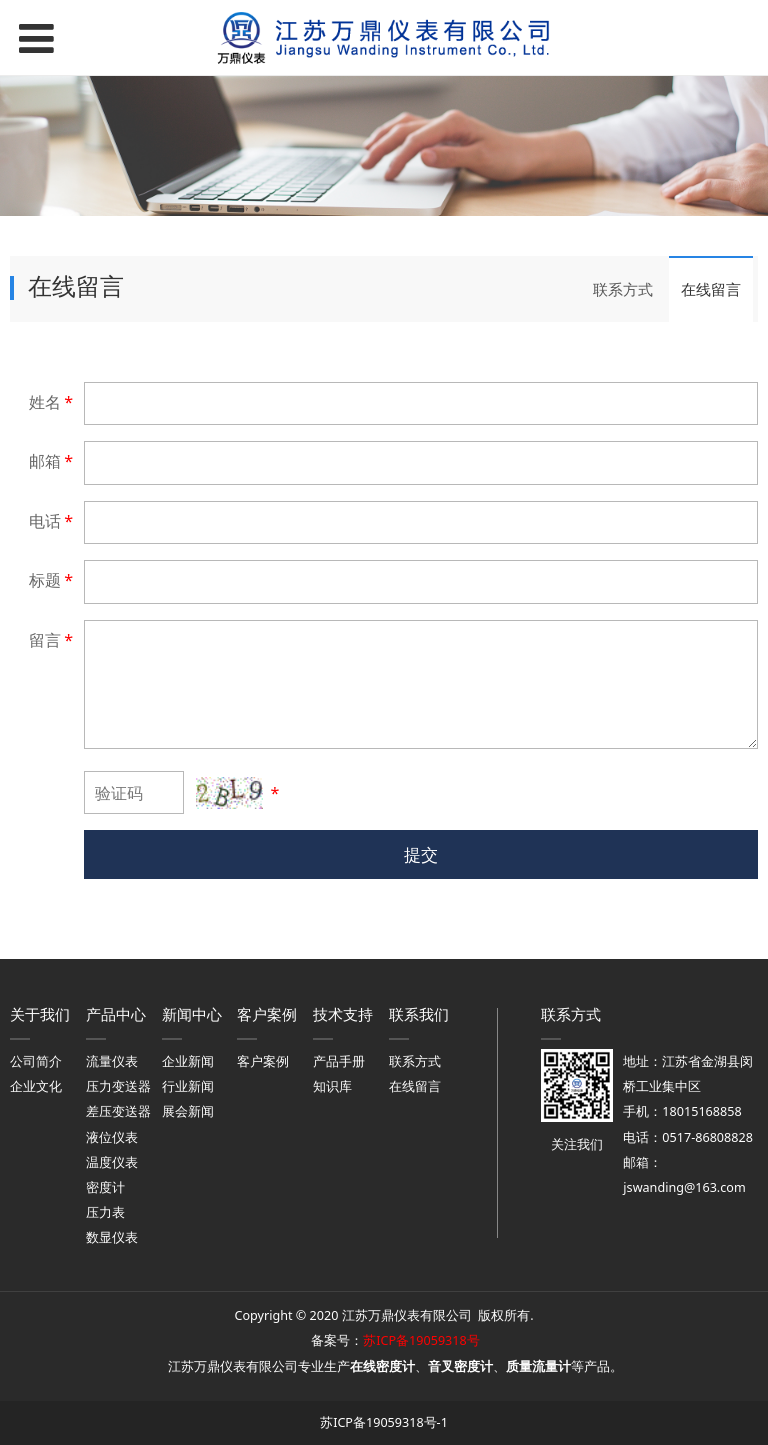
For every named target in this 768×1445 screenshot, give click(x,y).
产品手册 (339, 1061)
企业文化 (36, 1086)
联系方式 (623, 289)
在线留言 (711, 289)
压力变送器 (118, 1086)
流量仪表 (112, 1061)
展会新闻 (188, 1111)
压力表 (105, 1212)
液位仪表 (112, 1137)
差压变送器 (118, 1111)
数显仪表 (112, 1237)
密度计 (105, 1187)
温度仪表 (112, 1162)
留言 (52, 640)
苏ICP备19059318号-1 (384, 1422)
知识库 (332, 1086)
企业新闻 (188, 1061)
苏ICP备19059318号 (421, 1340)
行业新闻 (188, 1086)
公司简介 (36, 1061)
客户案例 (263, 1061)
